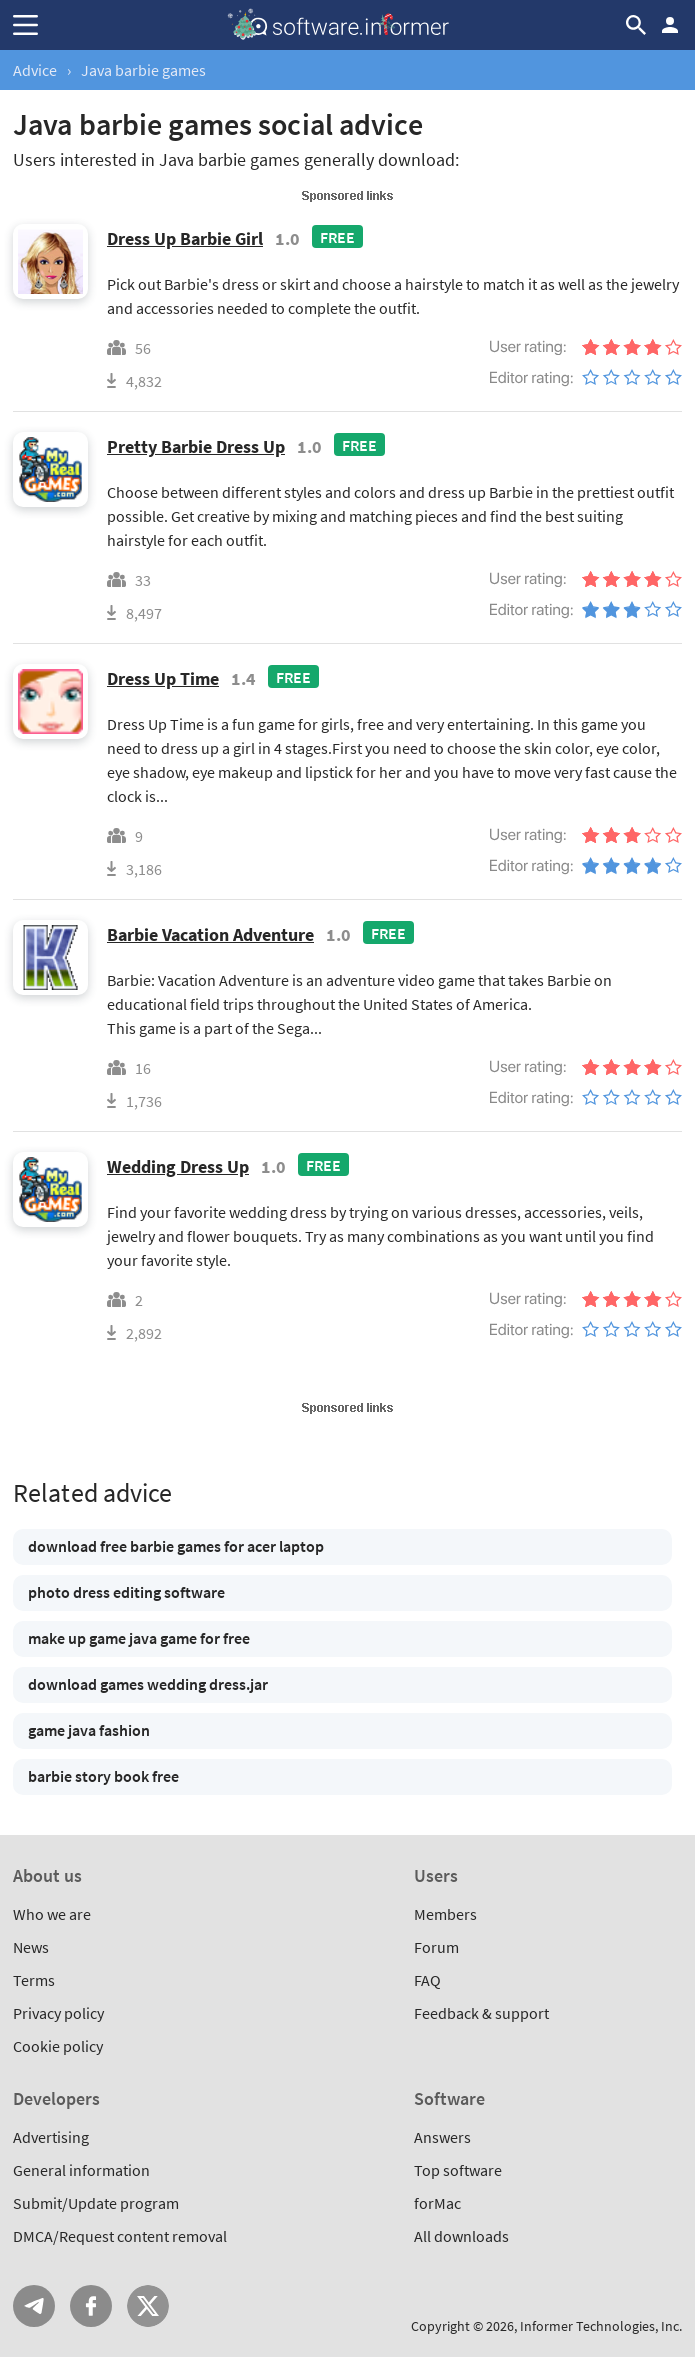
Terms (34, 1980)
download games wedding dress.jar (148, 1684)
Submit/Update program (96, 2203)
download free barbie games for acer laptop (176, 1546)
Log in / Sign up (670, 25)
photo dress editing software (126, 1592)
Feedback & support (481, 2013)
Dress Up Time (163, 678)
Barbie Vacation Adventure (210, 934)
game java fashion (89, 1730)
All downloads (461, 2236)
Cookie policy (58, 2046)
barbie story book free (103, 1776)
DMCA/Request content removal (120, 2236)
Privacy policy (58, 2013)
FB (91, 2306)
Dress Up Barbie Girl (185, 238)
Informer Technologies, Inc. (601, 2326)
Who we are (52, 1914)
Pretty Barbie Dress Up (196, 446)
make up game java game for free (139, 1638)
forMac (437, 2203)
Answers (442, 2137)
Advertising (51, 2137)
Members (445, 1914)
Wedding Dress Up (178, 1166)
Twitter (148, 2306)
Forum (436, 1947)
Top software (458, 2170)
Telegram (34, 2306)
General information (81, 2170)
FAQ (427, 1980)
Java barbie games (143, 70)
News (31, 1947)
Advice (35, 70)
